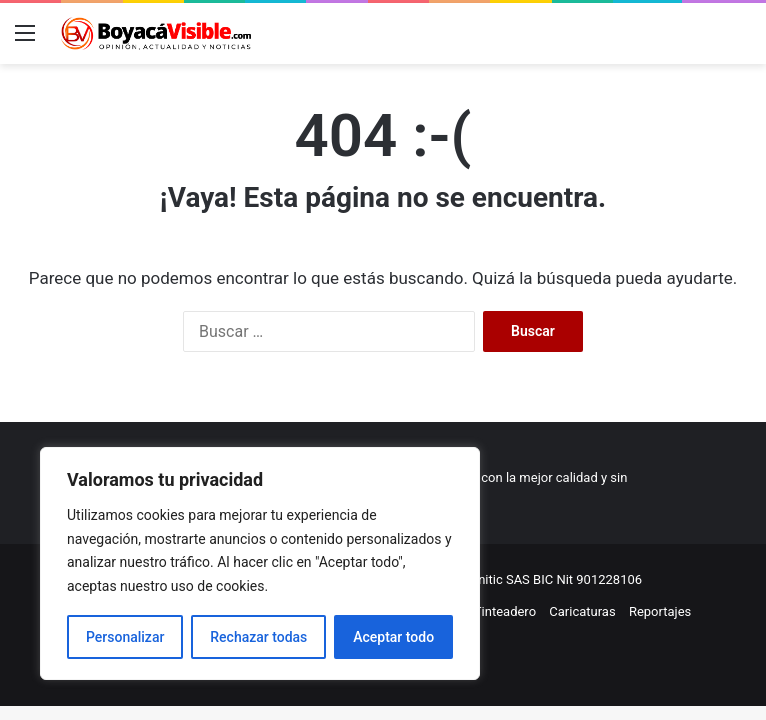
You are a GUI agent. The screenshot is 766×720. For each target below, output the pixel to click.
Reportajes (660, 611)
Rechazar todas (258, 637)
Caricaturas (582, 611)
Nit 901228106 (599, 579)
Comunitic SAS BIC (500, 579)
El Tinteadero (498, 611)
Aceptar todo (393, 637)
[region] (260, 563)
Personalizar (125, 637)
